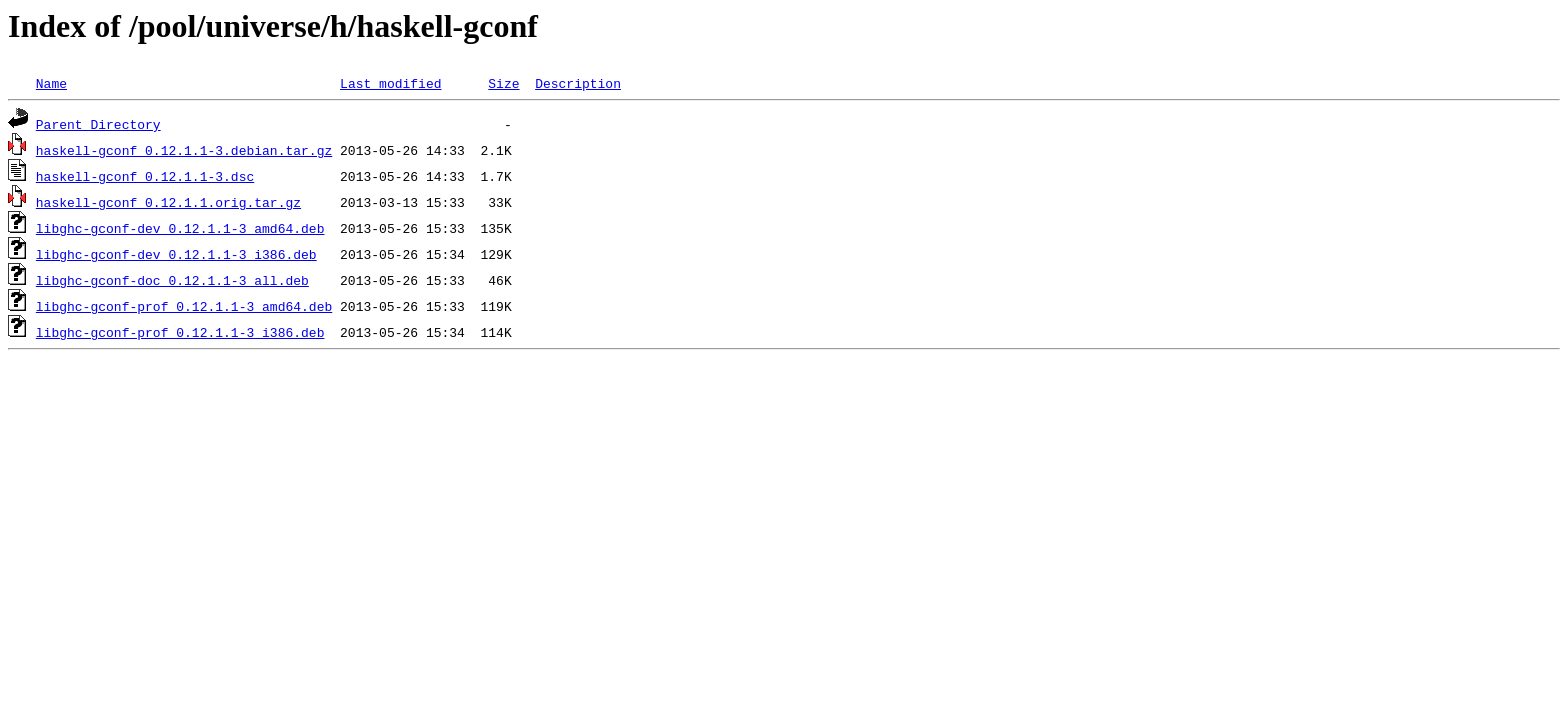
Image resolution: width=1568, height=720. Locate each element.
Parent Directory (98, 124)
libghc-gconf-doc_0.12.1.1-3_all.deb (172, 280)
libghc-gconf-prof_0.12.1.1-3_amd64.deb (184, 306)
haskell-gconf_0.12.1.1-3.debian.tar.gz (184, 150)
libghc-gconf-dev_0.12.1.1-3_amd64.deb (180, 228)
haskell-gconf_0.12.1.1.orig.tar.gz (168, 202)
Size (503, 83)
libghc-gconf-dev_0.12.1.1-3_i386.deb (176, 254)
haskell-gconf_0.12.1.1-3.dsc (145, 176)
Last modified (390, 83)
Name (51, 83)
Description (578, 83)
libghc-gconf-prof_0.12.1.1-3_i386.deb (180, 332)
